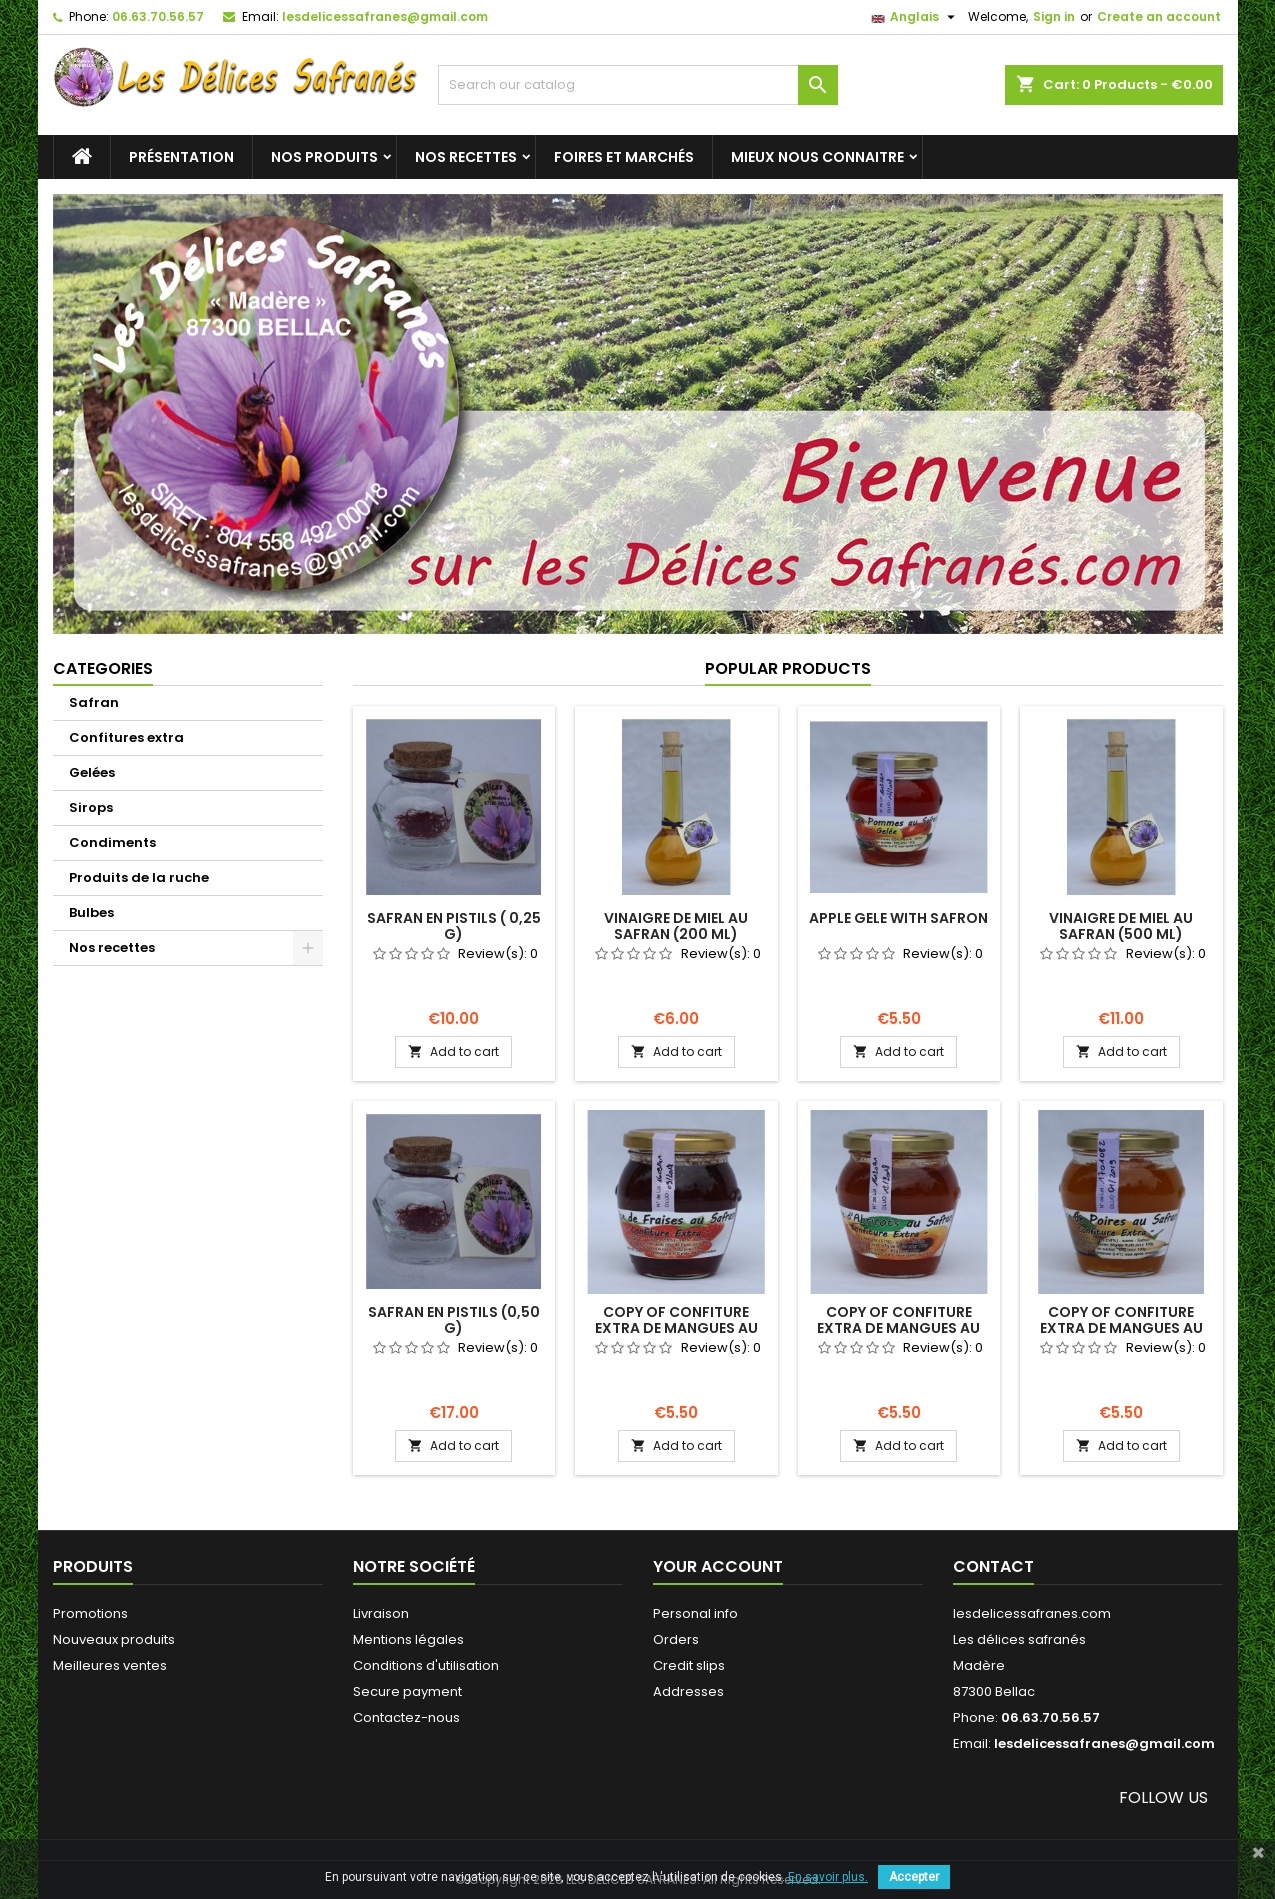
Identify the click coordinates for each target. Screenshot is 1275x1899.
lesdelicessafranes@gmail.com (385, 16)
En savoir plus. (828, 1877)
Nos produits (324, 157)
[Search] (638, 85)
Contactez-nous (406, 1717)
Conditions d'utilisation (426, 1665)
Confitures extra (126, 737)
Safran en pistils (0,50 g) (454, 1320)
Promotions (90, 1613)
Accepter (914, 1877)
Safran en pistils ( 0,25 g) (454, 926)
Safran (94, 702)
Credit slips (689, 1665)
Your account (718, 1566)
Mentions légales (408, 1639)
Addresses (688, 1691)
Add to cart (453, 1051)
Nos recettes (466, 157)
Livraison (381, 1613)
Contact (993, 1566)
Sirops (91, 807)
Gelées (92, 772)
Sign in (1054, 16)
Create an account (1159, 16)
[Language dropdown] (915, 17)
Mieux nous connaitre (817, 157)
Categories (103, 668)
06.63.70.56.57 (158, 16)
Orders (676, 1639)
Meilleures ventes (110, 1665)
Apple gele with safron (898, 918)
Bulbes (91, 912)
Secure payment (407, 1691)
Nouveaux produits (114, 1639)
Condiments (112, 842)
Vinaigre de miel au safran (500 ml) (1121, 926)
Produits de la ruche (139, 877)
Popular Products (788, 668)
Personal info (695, 1613)
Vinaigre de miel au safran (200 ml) (676, 926)
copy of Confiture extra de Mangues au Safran (676, 1328)
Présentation (181, 157)
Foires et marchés (624, 157)
